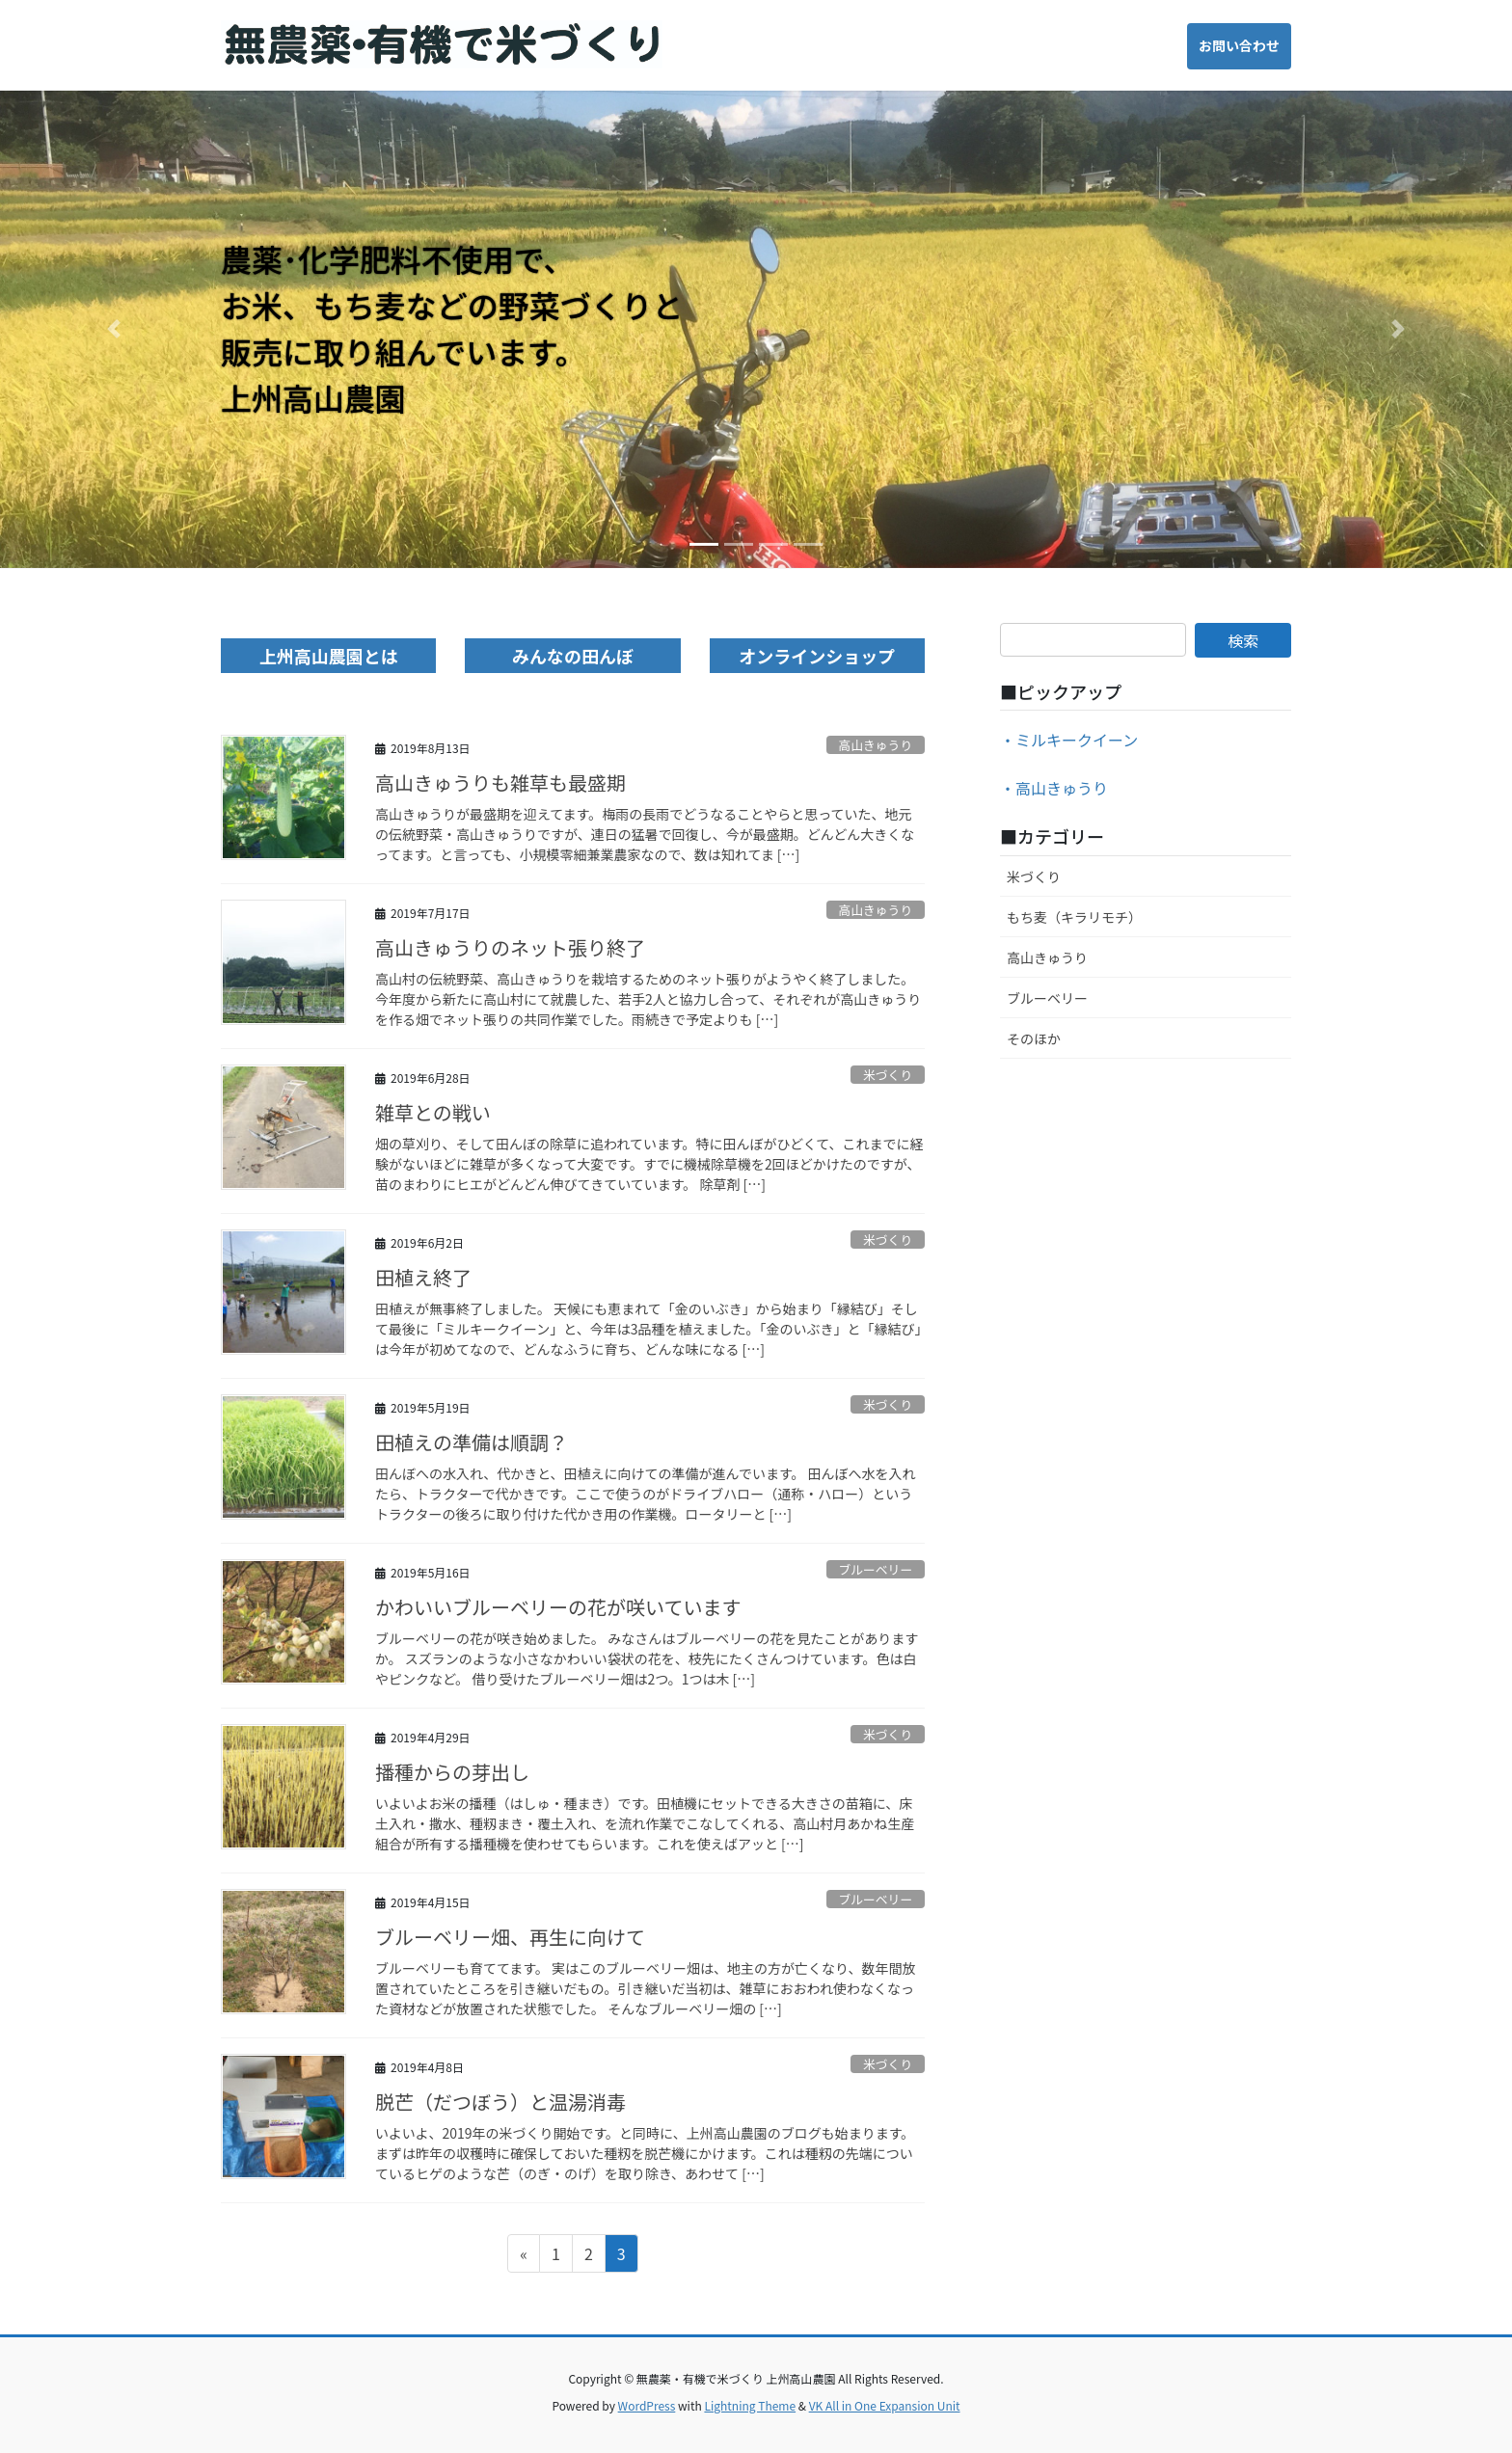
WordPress (647, 2405)
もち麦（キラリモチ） (1074, 917)
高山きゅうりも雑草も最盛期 (500, 782)
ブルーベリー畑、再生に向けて (510, 1937)
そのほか (1034, 1038)
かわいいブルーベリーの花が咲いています (558, 1607)
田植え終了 (423, 1277)
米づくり (887, 1074)
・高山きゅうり (1054, 787)
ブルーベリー (875, 1569)
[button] (113, 329)
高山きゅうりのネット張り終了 (510, 947)
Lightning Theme (750, 2405)
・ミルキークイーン (1069, 739)
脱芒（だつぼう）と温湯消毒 (500, 2102)
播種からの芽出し (452, 1772)
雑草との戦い (433, 1112)
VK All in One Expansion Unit (884, 2405)
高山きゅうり (875, 745)
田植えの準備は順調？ (471, 1442)
